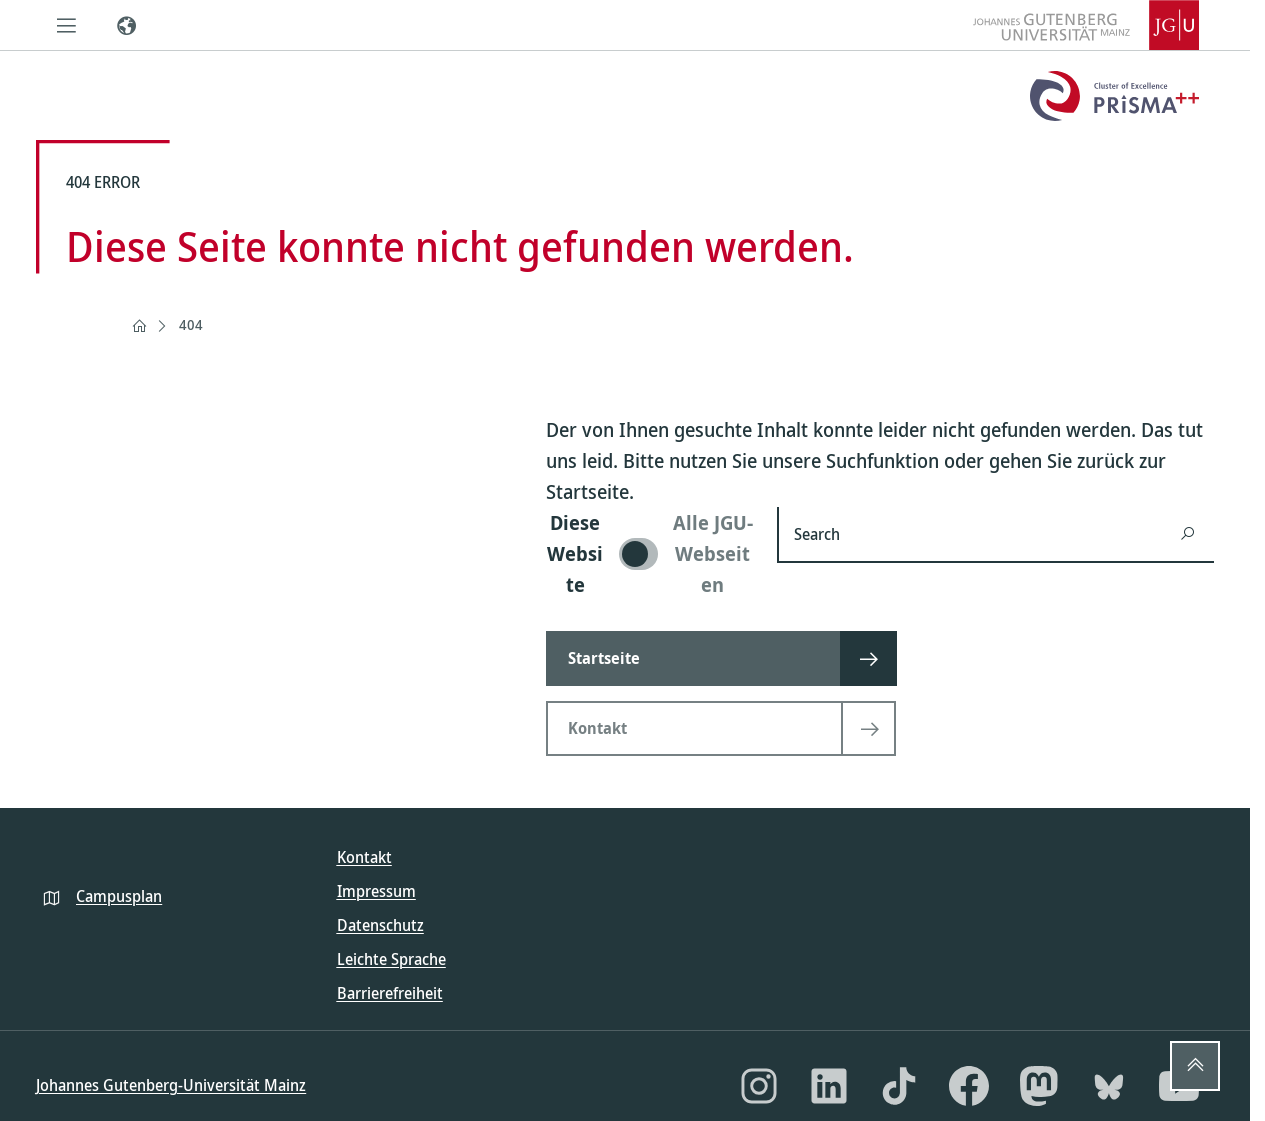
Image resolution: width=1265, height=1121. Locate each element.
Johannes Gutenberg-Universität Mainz (171, 1085)
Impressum (376, 891)
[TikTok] (899, 1086)
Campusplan (119, 896)
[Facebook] (969, 1086)
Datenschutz (380, 925)
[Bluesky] (1109, 1086)
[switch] (649, 553)
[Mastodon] (1039, 1086)
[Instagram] (759, 1086)
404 (191, 324)
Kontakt (364, 857)
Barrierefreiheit (390, 993)
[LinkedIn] (829, 1086)
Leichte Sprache (391, 959)
